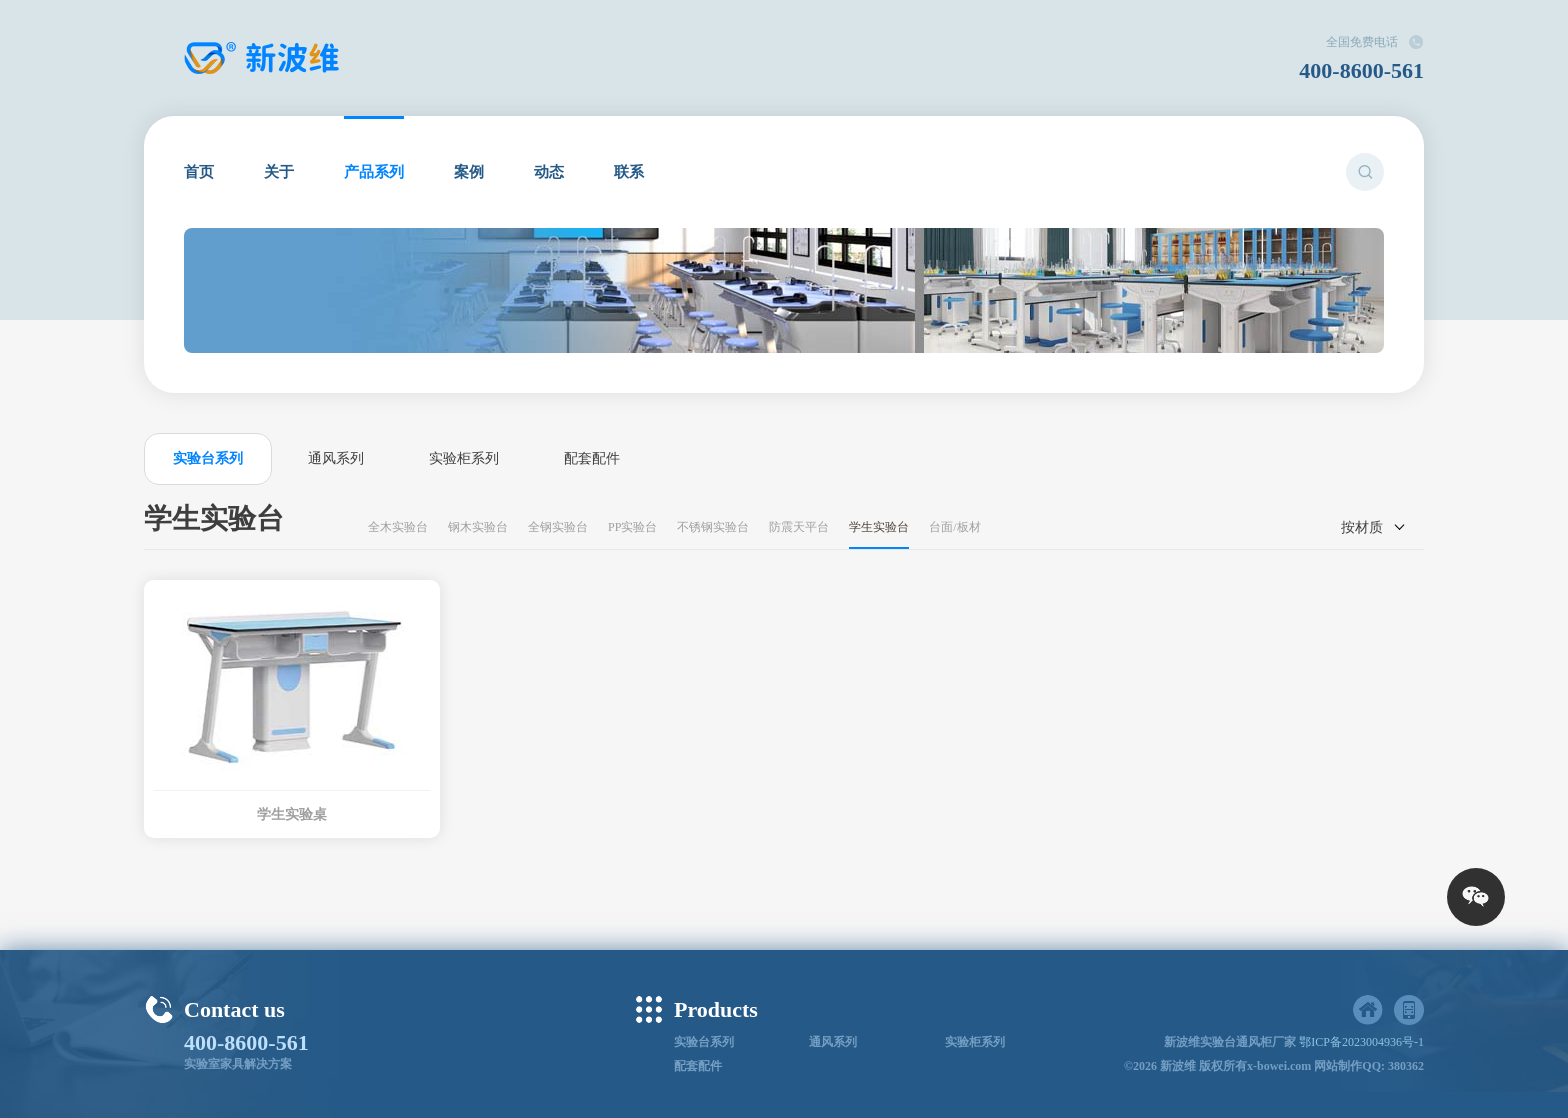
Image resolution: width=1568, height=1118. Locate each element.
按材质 (1362, 527)
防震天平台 (799, 527)
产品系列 (374, 172)
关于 (279, 172)
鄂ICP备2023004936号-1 (1361, 1042)
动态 (549, 172)
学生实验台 (879, 527)
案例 (469, 172)
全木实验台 (398, 527)
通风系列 (336, 458)
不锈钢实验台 (713, 527)
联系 (629, 172)
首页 (199, 172)
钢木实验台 (478, 527)
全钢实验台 (558, 527)
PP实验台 (632, 527)
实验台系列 (208, 458)
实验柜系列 (464, 458)
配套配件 (592, 458)
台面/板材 (954, 527)
